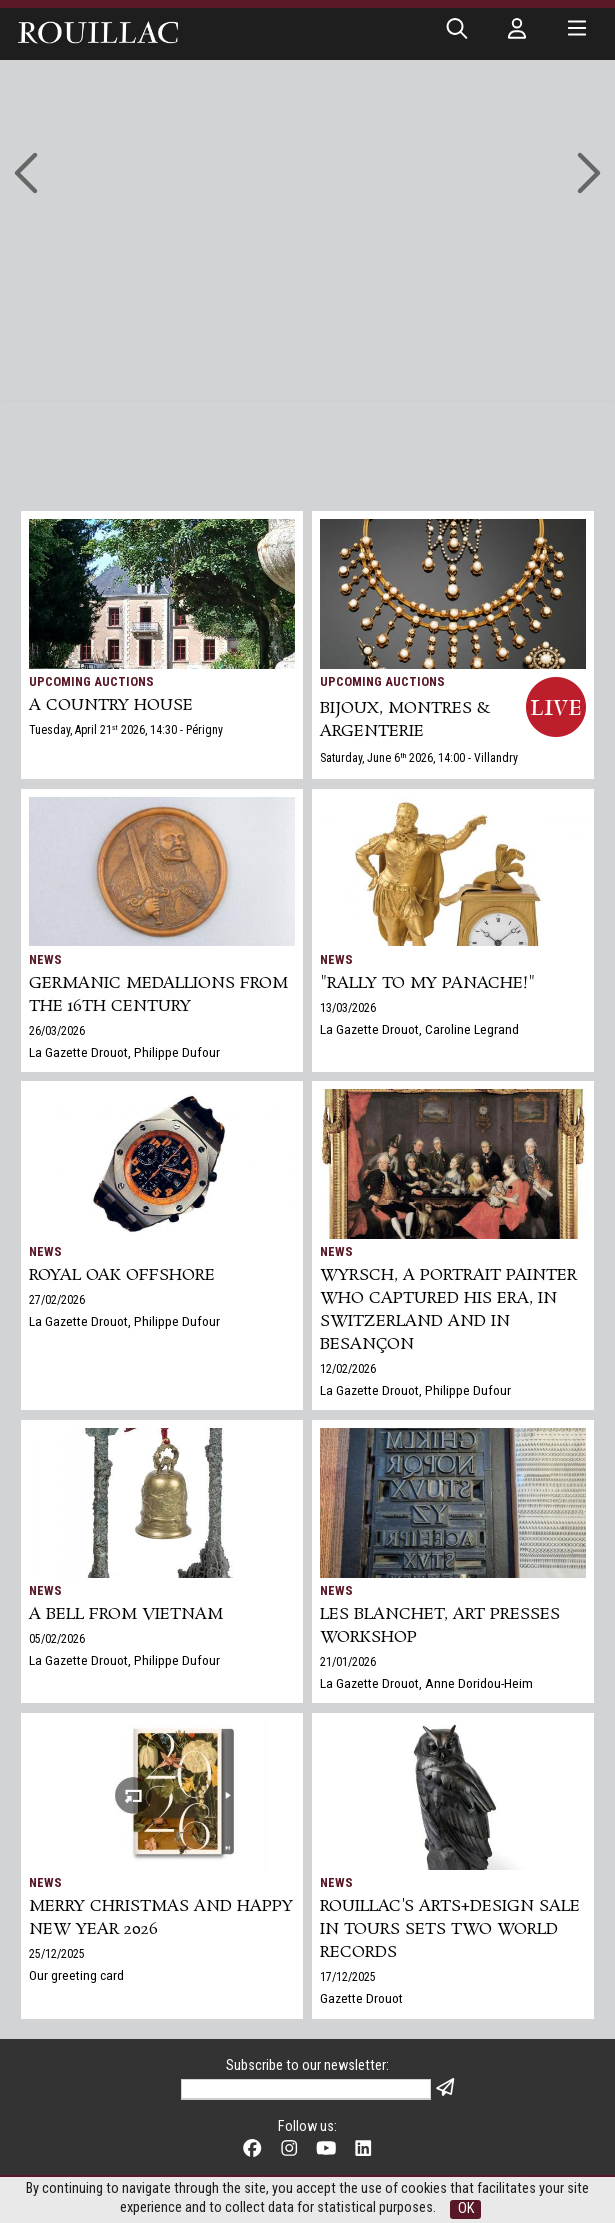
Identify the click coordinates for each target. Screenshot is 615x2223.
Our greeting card (76, 1975)
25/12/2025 (57, 1954)
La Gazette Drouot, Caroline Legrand (419, 1029)
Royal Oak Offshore (122, 1275)
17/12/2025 (348, 1977)
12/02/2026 (348, 1369)
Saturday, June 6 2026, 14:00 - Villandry (419, 758)
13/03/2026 (348, 1008)
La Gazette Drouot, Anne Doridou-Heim (426, 1683)
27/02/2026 (57, 1300)
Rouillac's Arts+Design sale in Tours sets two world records (450, 1929)
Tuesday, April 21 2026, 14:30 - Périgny (126, 730)
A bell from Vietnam (126, 1614)
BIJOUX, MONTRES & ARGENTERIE (405, 720)
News (45, 959)
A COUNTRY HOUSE (111, 705)
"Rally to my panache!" (427, 983)
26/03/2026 (57, 1031)
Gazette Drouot (361, 1998)
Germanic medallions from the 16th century (158, 995)
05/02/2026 (57, 1639)
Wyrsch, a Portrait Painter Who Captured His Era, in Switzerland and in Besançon (448, 1310)
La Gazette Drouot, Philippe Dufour (124, 1052)
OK (466, 2208)
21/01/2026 (348, 1662)
